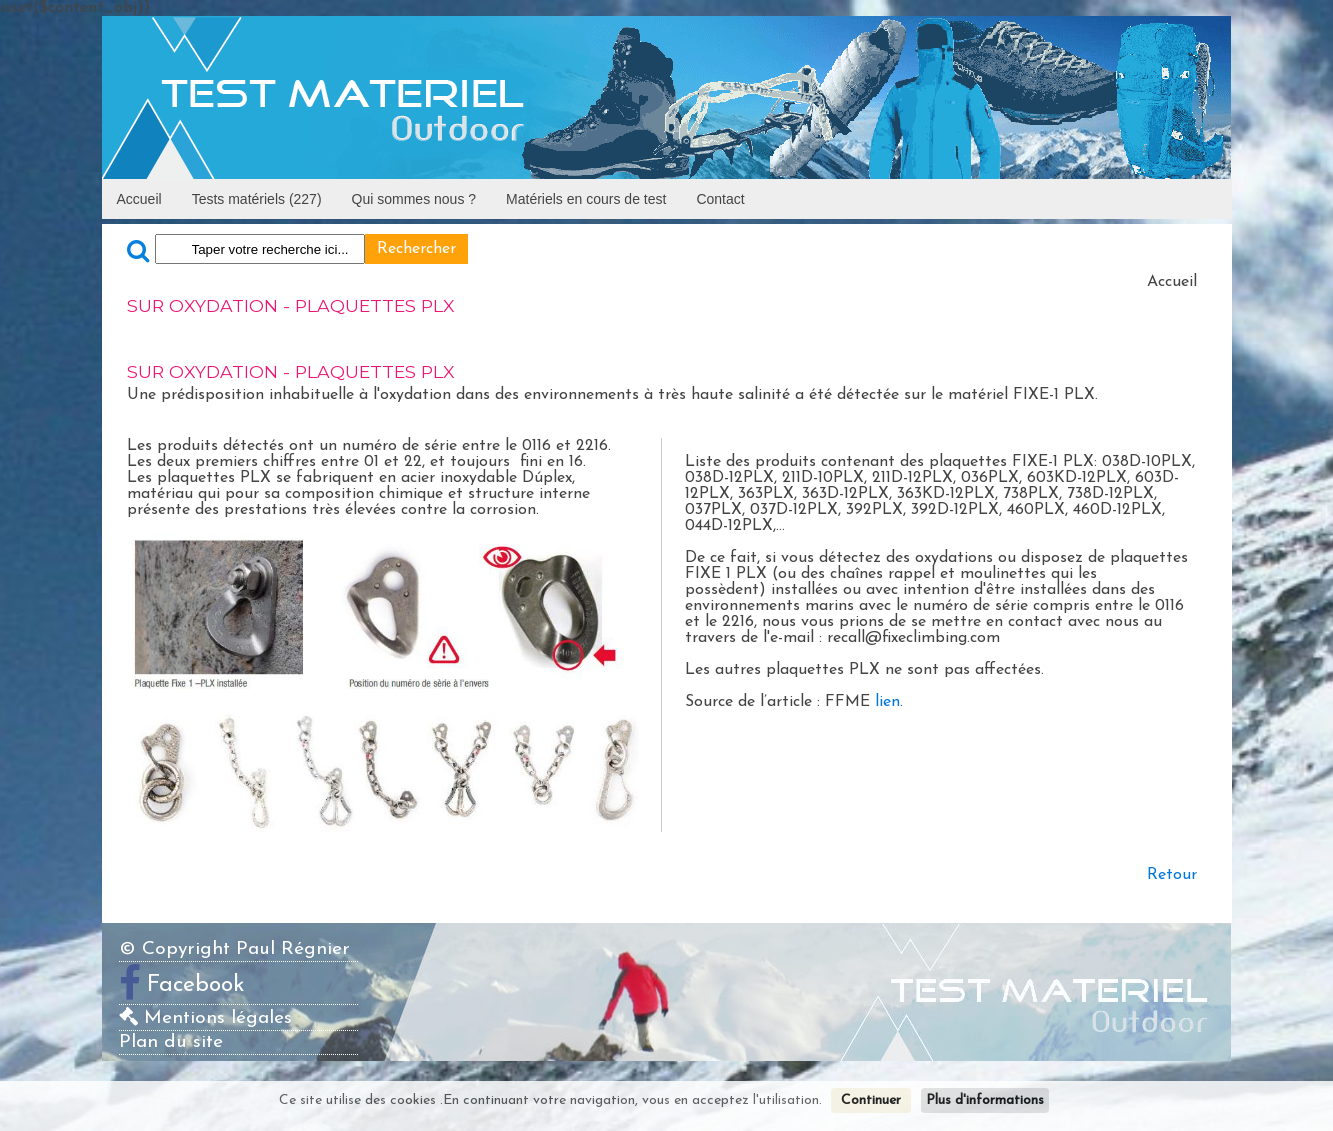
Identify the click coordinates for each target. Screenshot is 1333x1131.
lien (887, 702)
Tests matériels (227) (257, 199)
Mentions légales (205, 1018)
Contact (720, 199)
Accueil (139, 199)
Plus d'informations (985, 1100)
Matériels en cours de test (586, 199)
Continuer (871, 1100)
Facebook (196, 985)
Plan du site (171, 1042)
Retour (1172, 875)
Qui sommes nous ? (414, 199)
